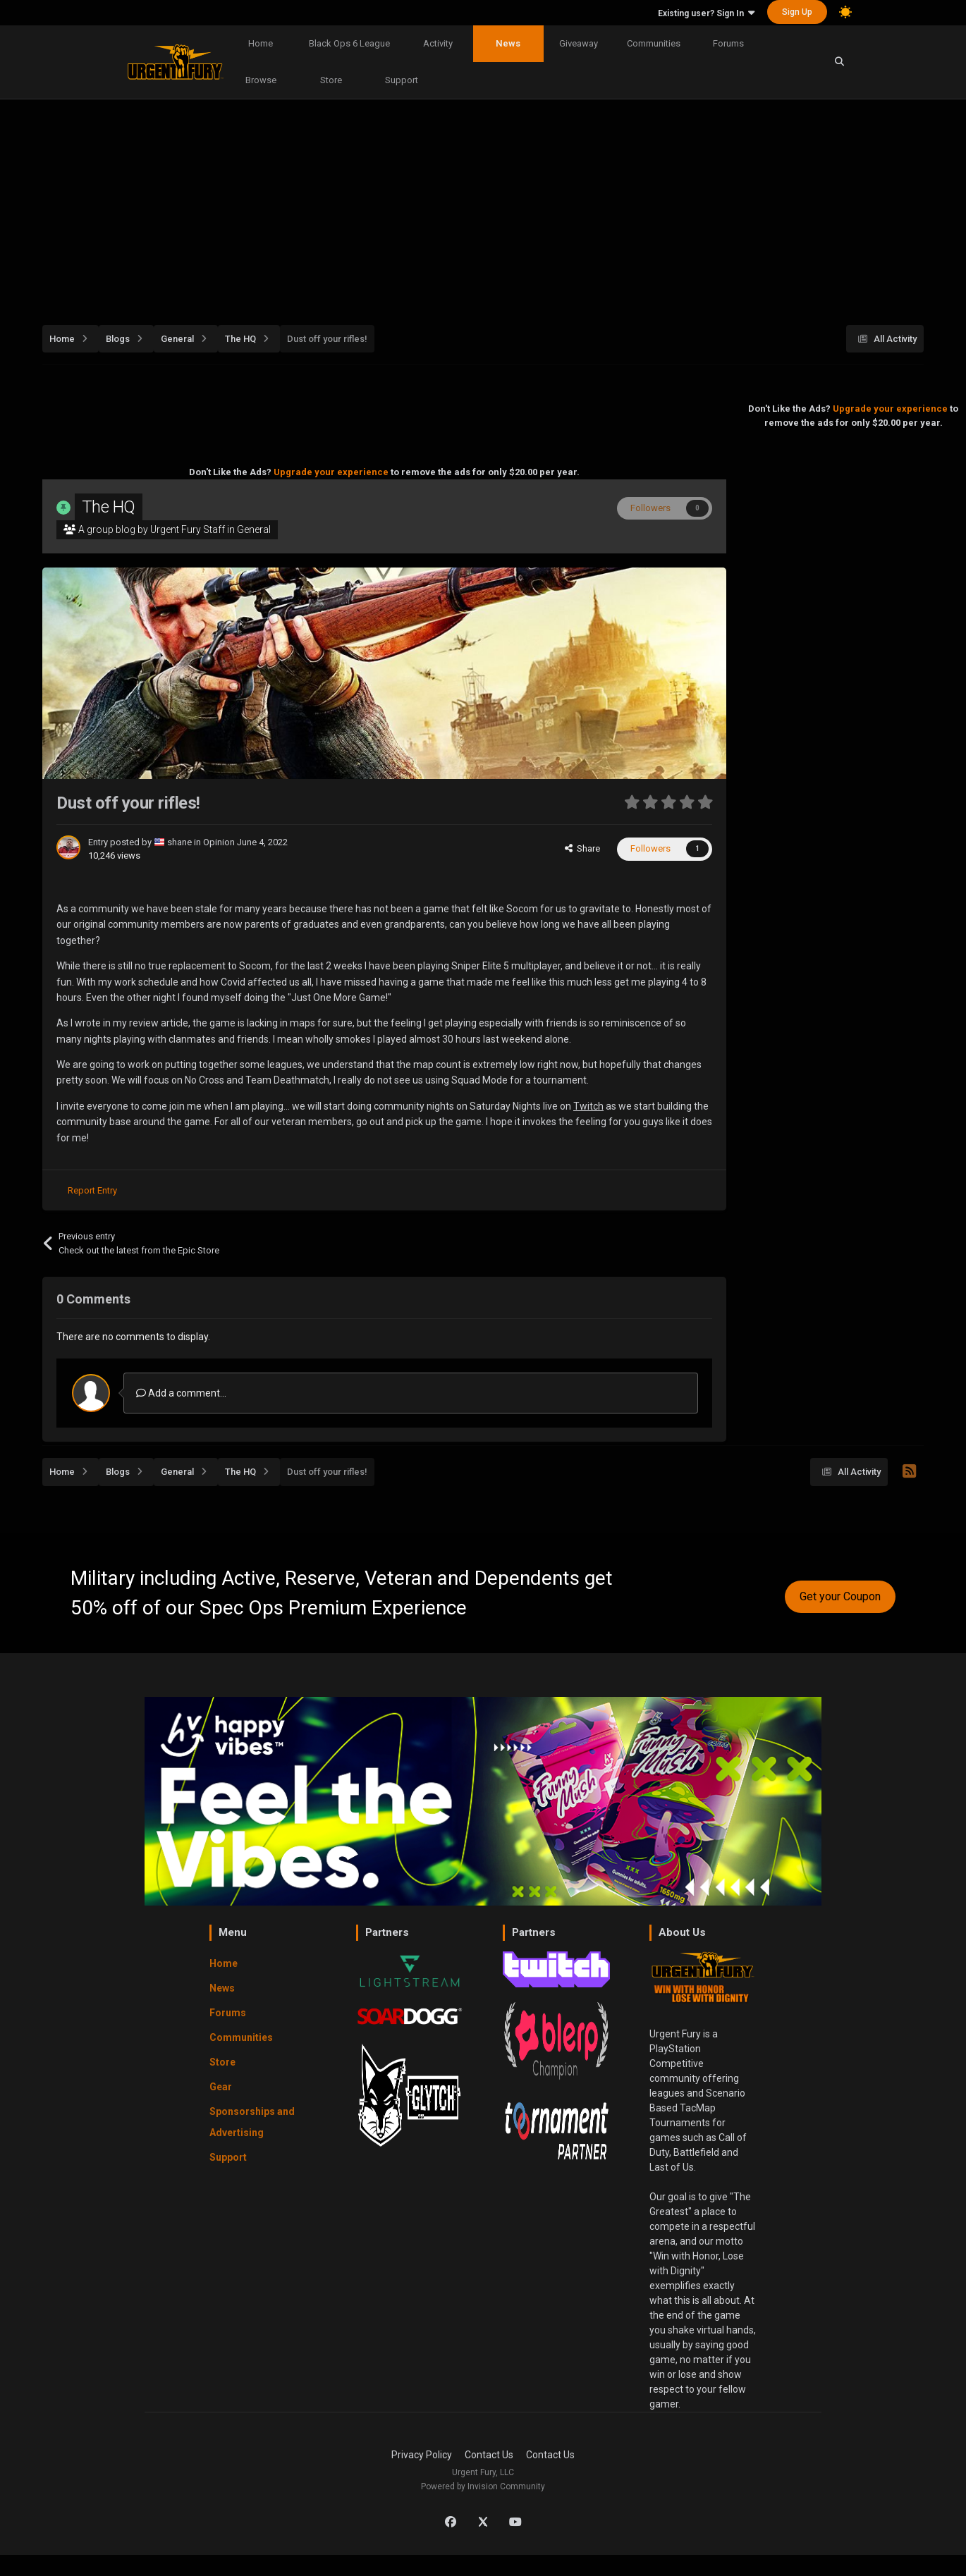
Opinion (219, 842)
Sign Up (797, 12)
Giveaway (578, 43)
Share (582, 848)
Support (401, 80)
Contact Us (489, 2454)
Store (331, 80)
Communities (653, 43)
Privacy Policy (421, 2454)
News (508, 43)
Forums (728, 43)
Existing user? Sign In (706, 13)
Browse (260, 80)
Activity (438, 43)
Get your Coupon (840, 1596)
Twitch (588, 1106)
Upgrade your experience (331, 472)
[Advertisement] (483, 207)
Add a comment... (181, 1393)
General (254, 529)
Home (260, 43)
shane (180, 842)
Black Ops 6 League (349, 43)
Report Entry (92, 1190)
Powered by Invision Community (483, 2486)
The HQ (108, 507)
